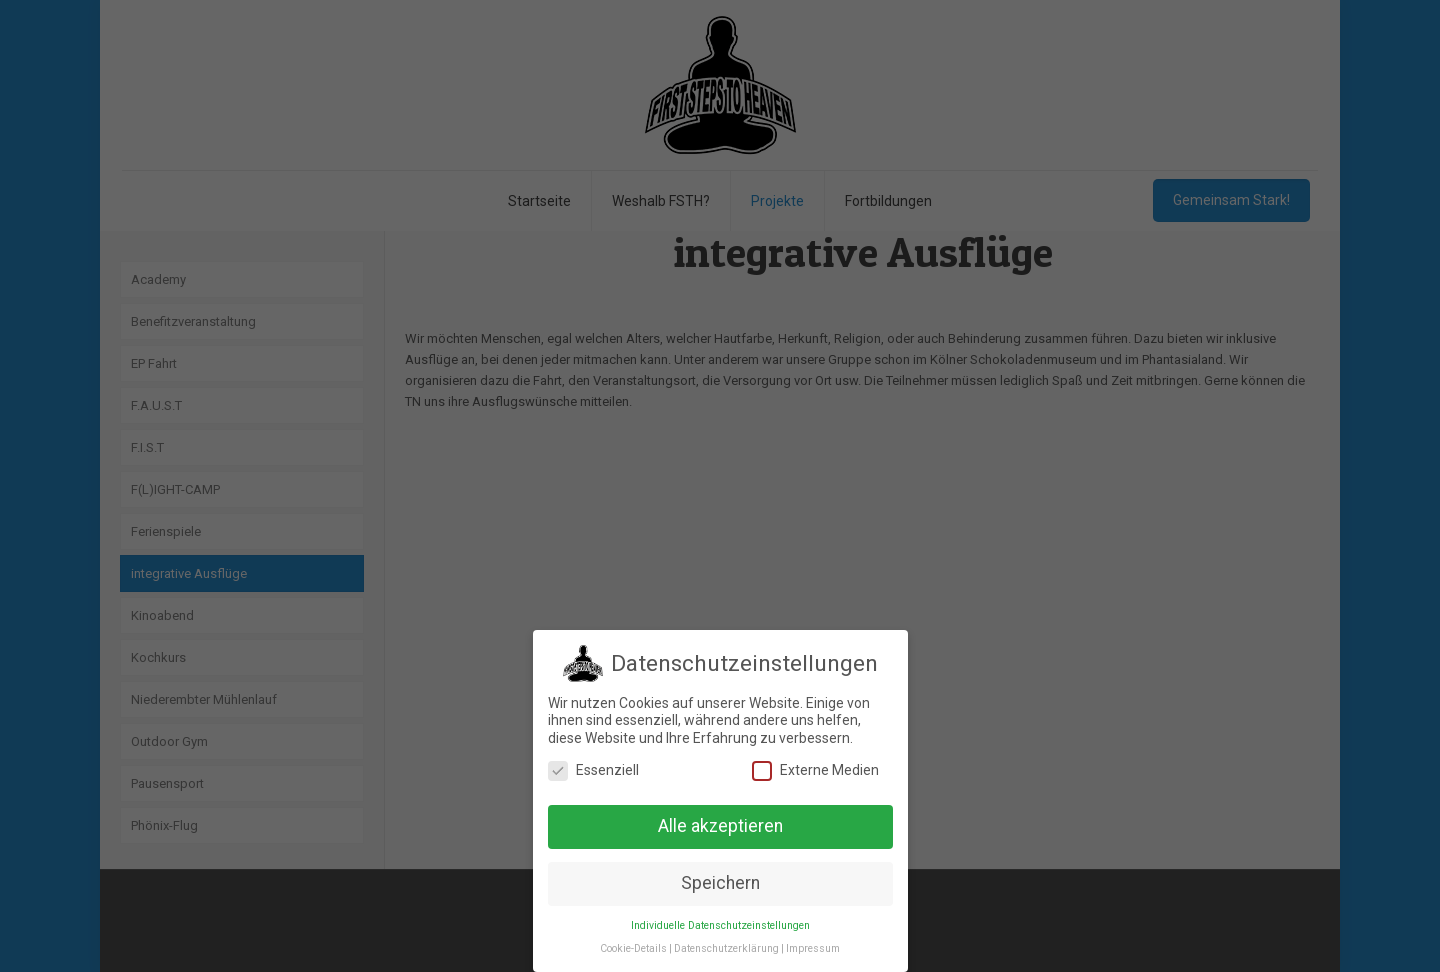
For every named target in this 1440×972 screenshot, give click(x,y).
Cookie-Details (633, 947)
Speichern (720, 882)
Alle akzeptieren (720, 825)
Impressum (813, 947)
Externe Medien (815, 768)
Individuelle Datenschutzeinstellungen (720, 924)
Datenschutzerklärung (726, 947)
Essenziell (593, 768)
